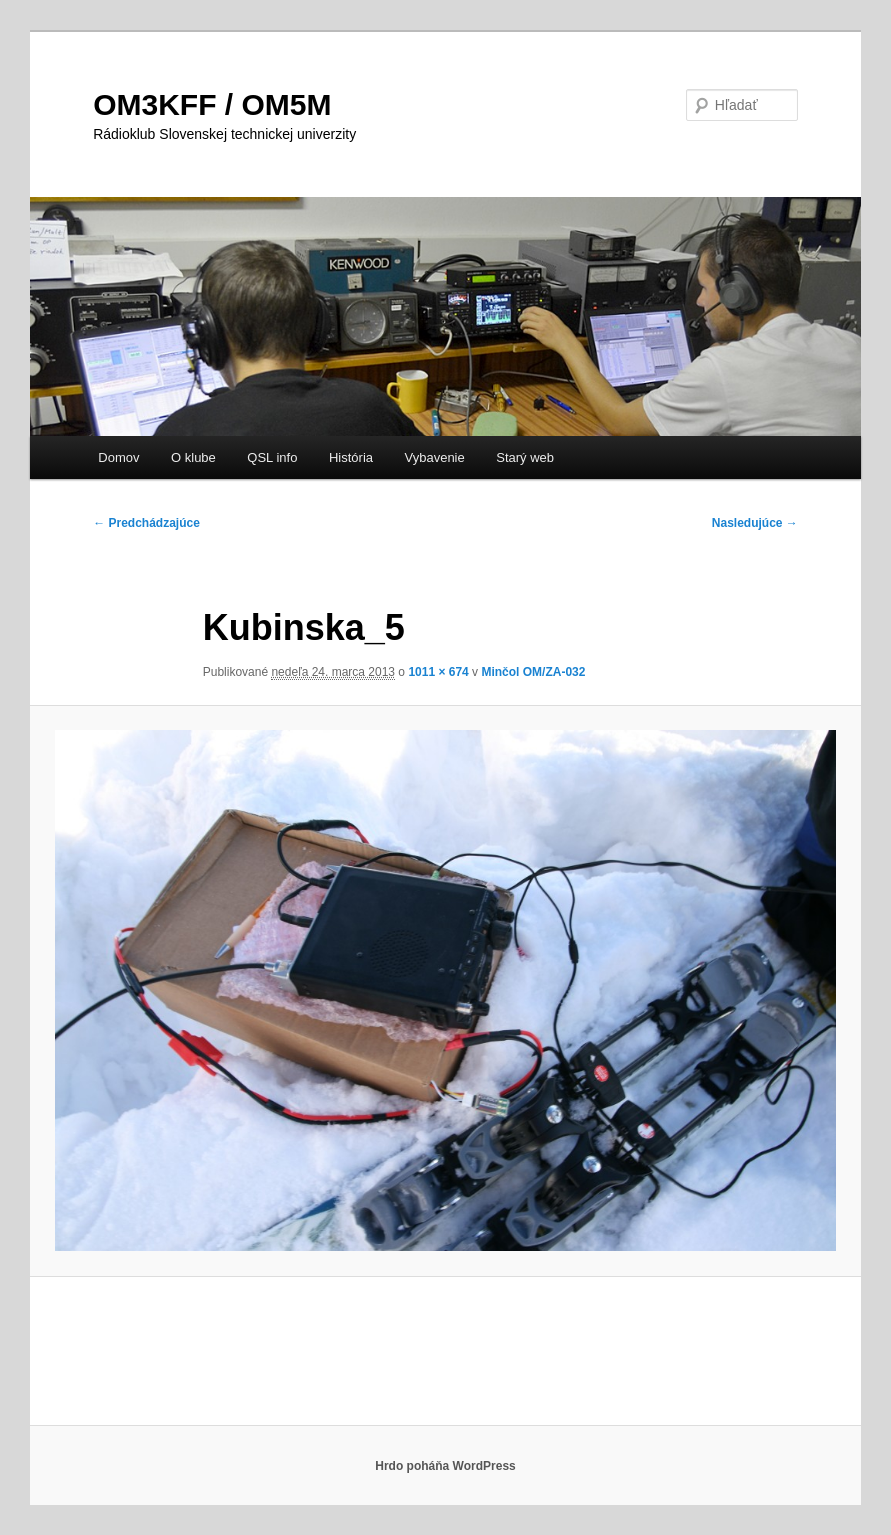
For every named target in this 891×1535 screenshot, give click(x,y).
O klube (193, 457)
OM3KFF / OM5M (212, 104)
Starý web (525, 457)
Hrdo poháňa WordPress (445, 1466)
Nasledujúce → (755, 523)
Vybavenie (435, 457)
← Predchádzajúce (146, 523)
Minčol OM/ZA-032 (533, 672)
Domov (118, 457)
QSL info (272, 457)
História (351, 457)
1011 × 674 (438, 672)
